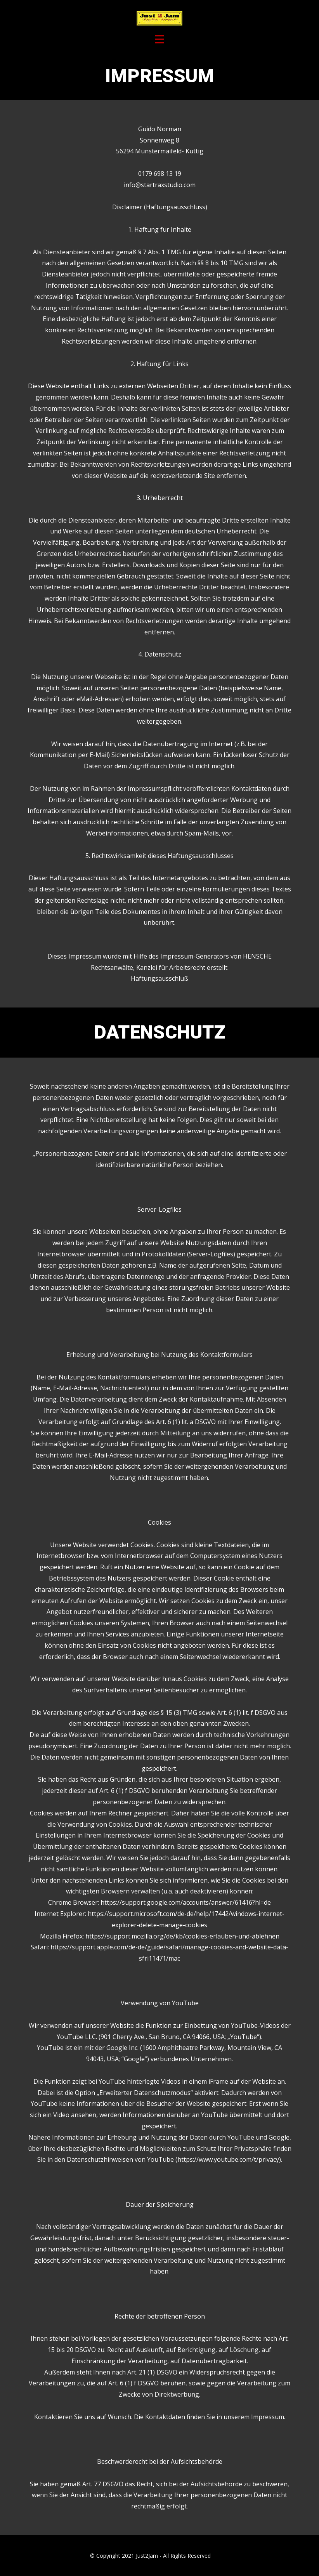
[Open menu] (159, 39)
